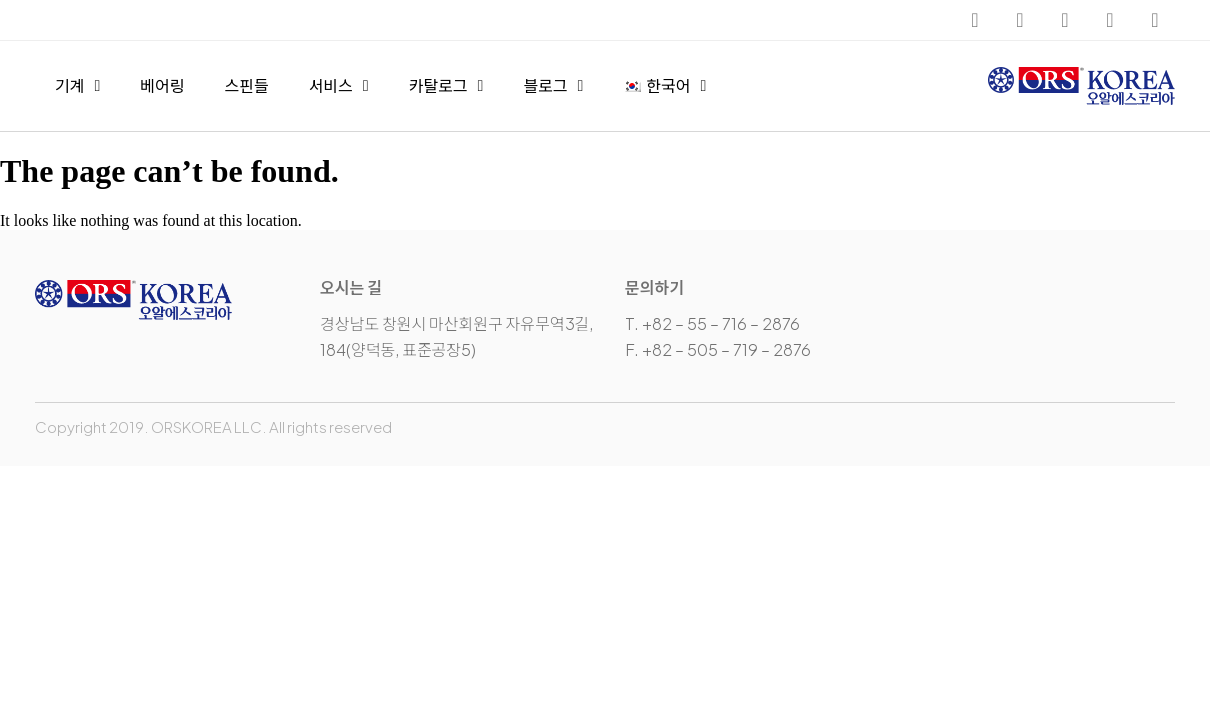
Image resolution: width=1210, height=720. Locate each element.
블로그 (553, 86)
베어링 (162, 85)
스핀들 (246, 85)
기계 (77, 86)
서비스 (339, 86)
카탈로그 (446, 86)
